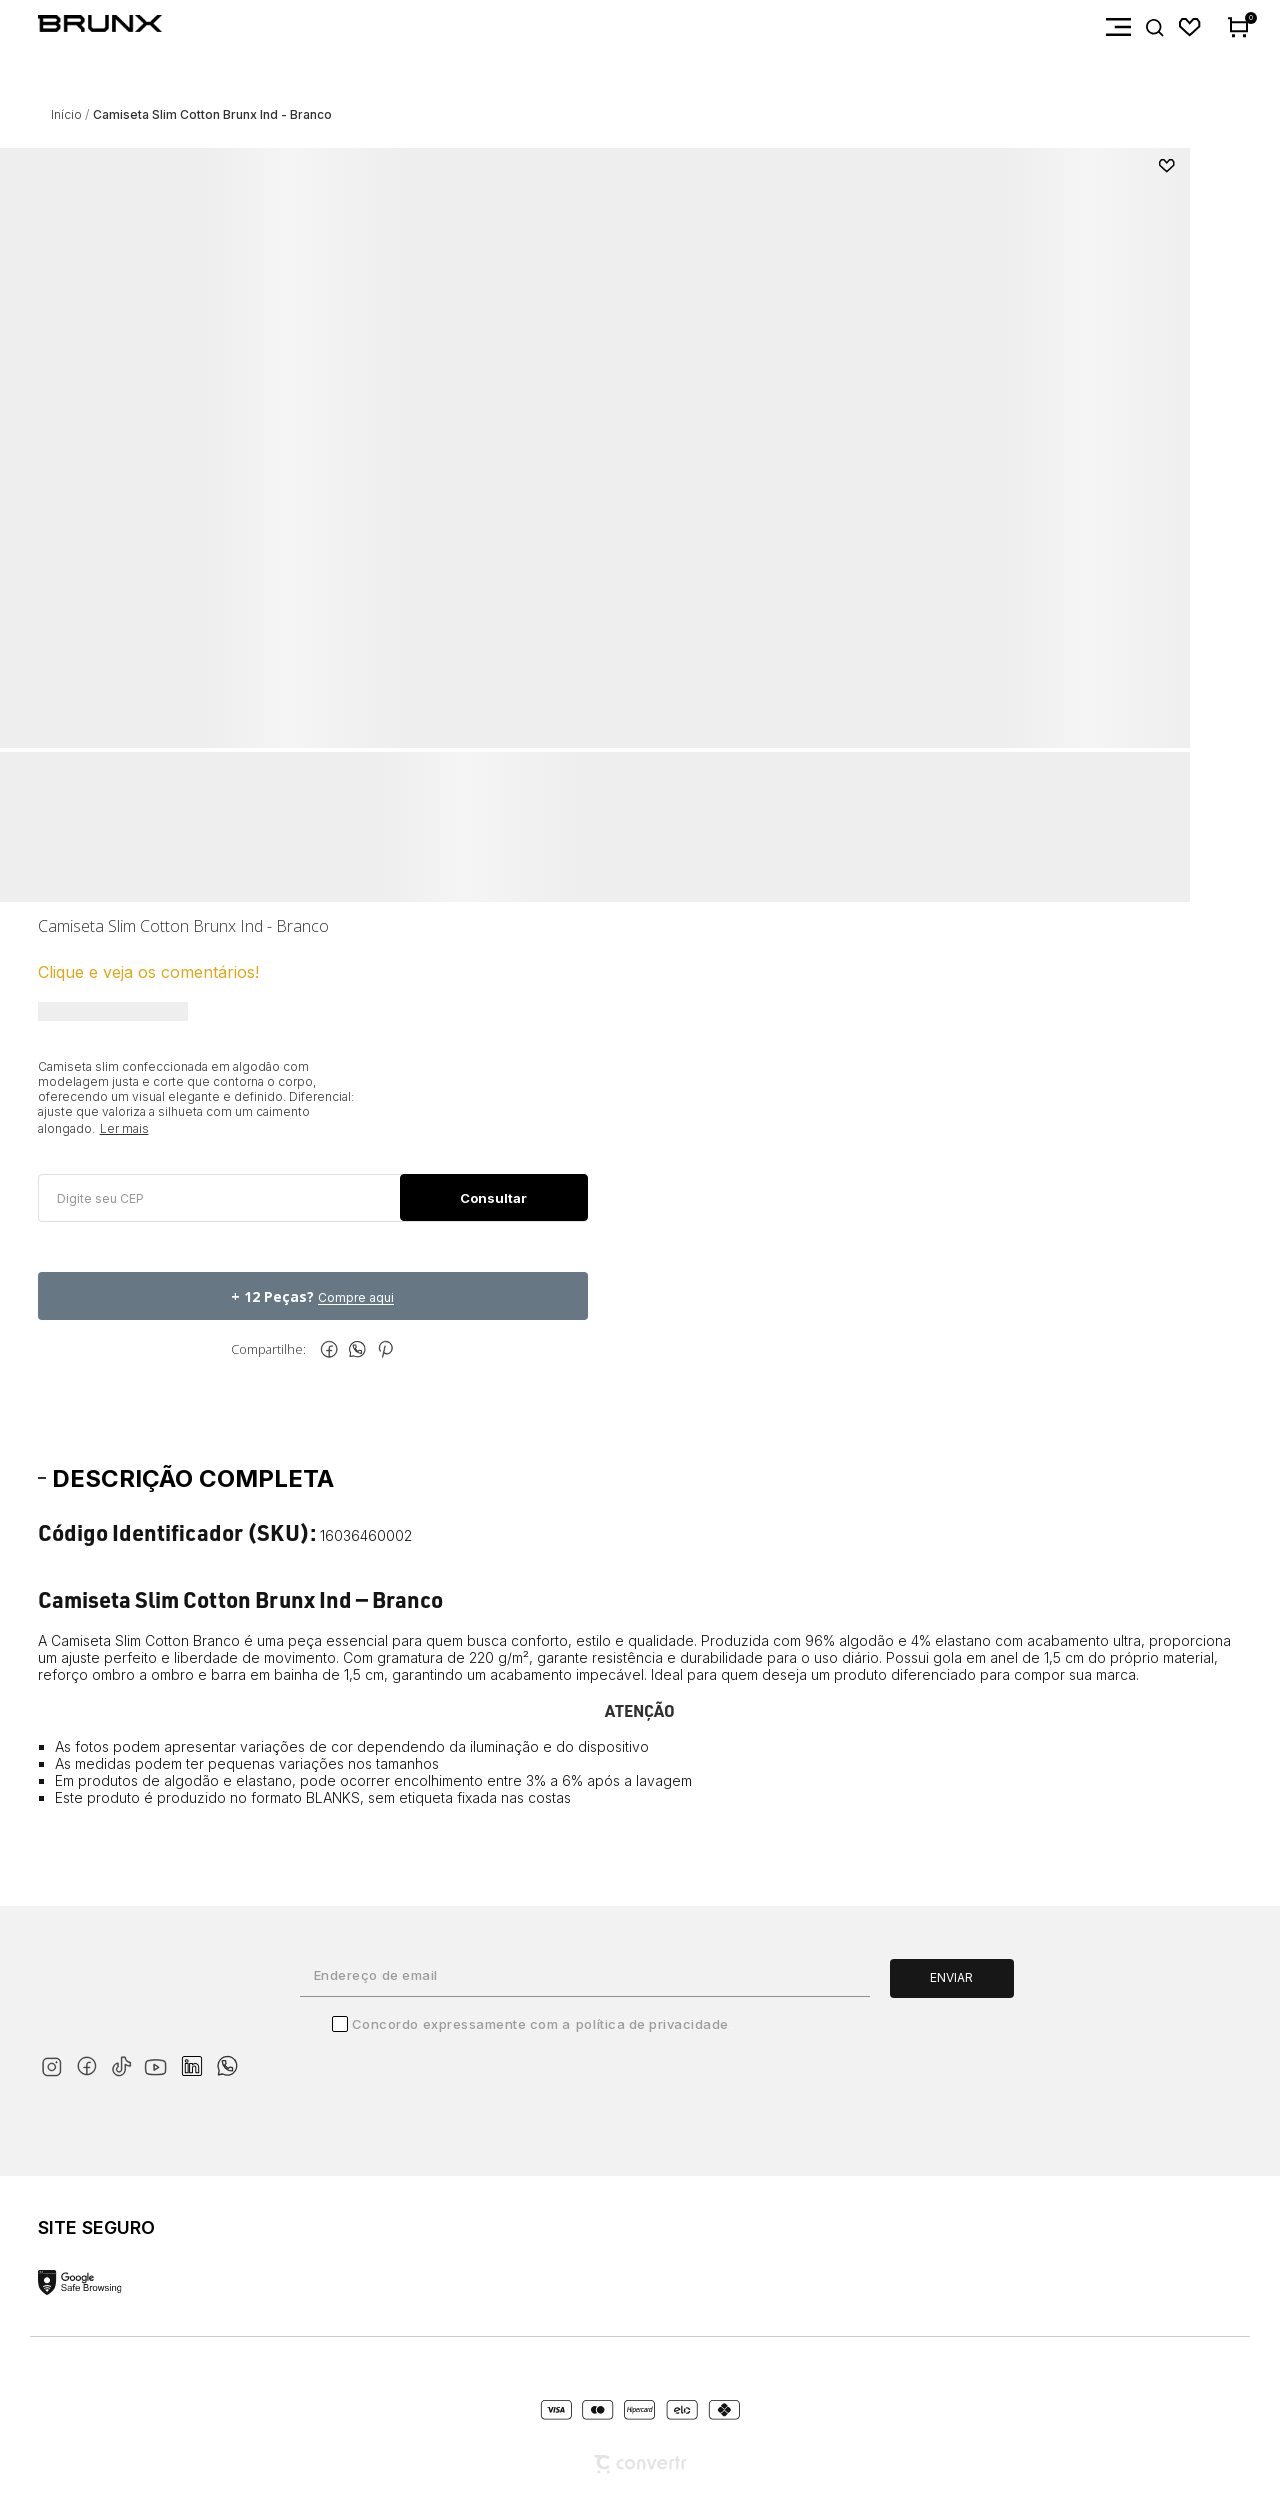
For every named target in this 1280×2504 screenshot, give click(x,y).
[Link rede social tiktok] (125, 2062)
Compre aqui (356, 1297)
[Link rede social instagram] (55, 2062)
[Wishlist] (1190, 27)
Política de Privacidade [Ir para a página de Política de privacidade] (652, 2024)
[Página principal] (81, 27)
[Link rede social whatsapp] (227, 2056)
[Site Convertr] (640, 2464)
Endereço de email (376, 1975)
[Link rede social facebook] (90, 2062)
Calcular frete (493, 1197)
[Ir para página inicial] (66, 114)
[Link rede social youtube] (161, 2057)
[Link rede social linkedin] (198, 2057)
